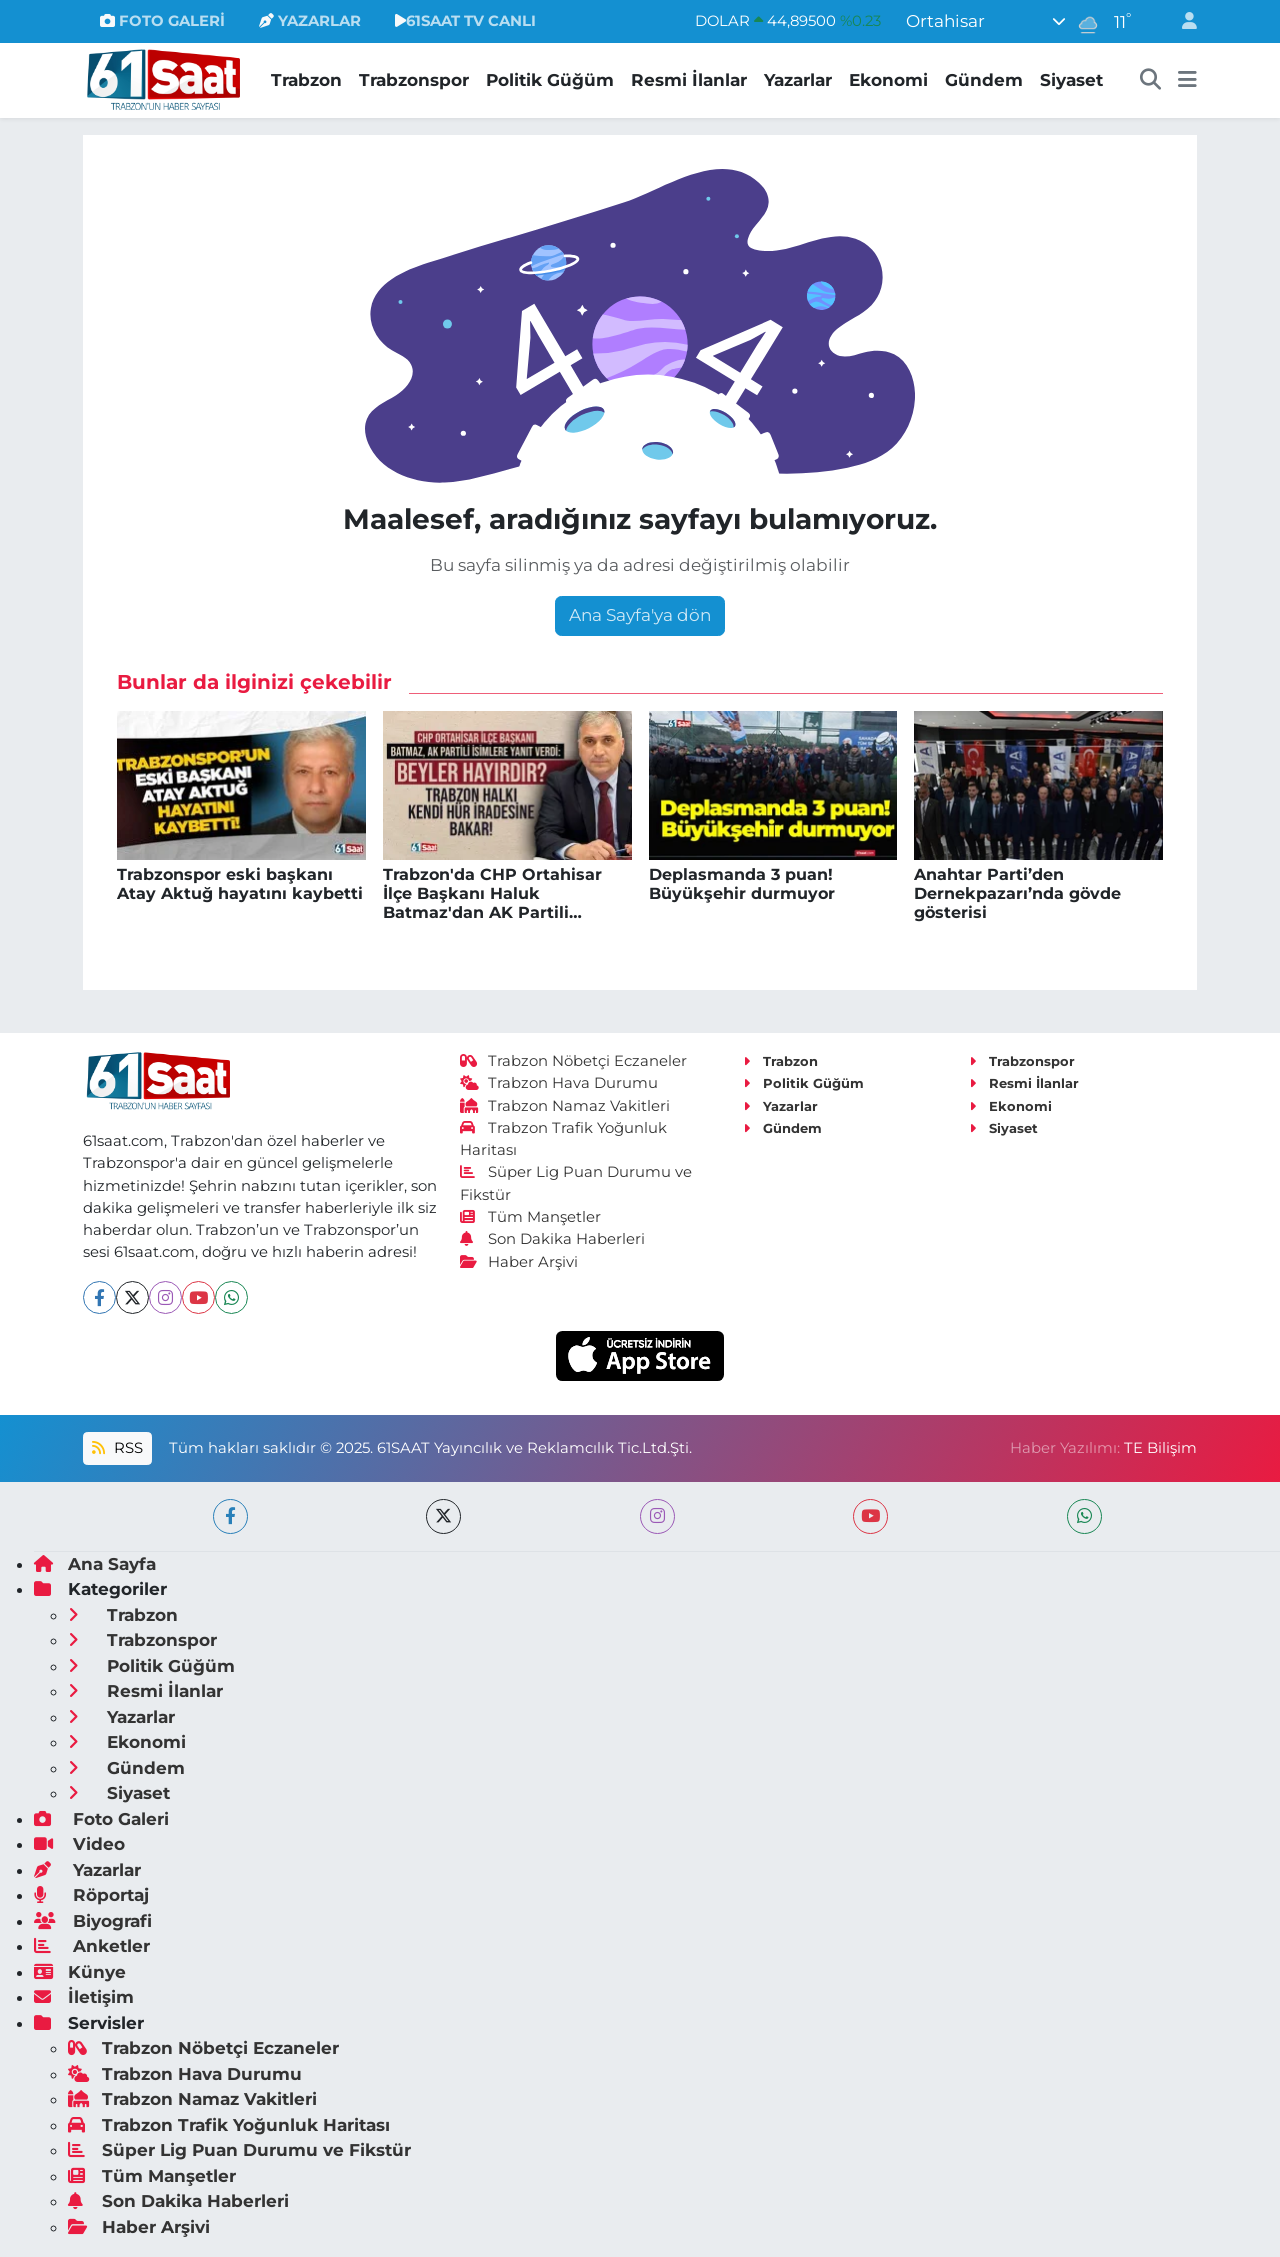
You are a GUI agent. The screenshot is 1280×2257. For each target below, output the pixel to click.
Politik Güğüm (550, 80)
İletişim (84, 1997)
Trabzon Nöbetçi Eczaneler (574, 1061)
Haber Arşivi (519, 1262)
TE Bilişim (1160, 1448)
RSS (117, 1448)
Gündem (984, 80)
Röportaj (91, 1895)
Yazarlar (798, 80)
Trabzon (306, 80)
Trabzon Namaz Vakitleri (565, 1106)
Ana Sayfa (95, 1564)
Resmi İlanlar (689, 80)
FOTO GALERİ (162, 21)
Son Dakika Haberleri (553, 1239)
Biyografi (93, 1921)
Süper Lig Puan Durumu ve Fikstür (239, 2150)
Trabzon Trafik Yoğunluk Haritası (229, 2125)
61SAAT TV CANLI (465, 21)
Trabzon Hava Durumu (559, 1083)
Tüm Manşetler (531, 1217)
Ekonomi (888, 80)
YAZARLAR (310, 21)
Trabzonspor (414, 80)
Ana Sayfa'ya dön (640, 615)
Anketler (92, 1946)
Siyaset (1071, 80)
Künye (80, 1972)
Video (79, 1844)
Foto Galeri (101, 1819)
